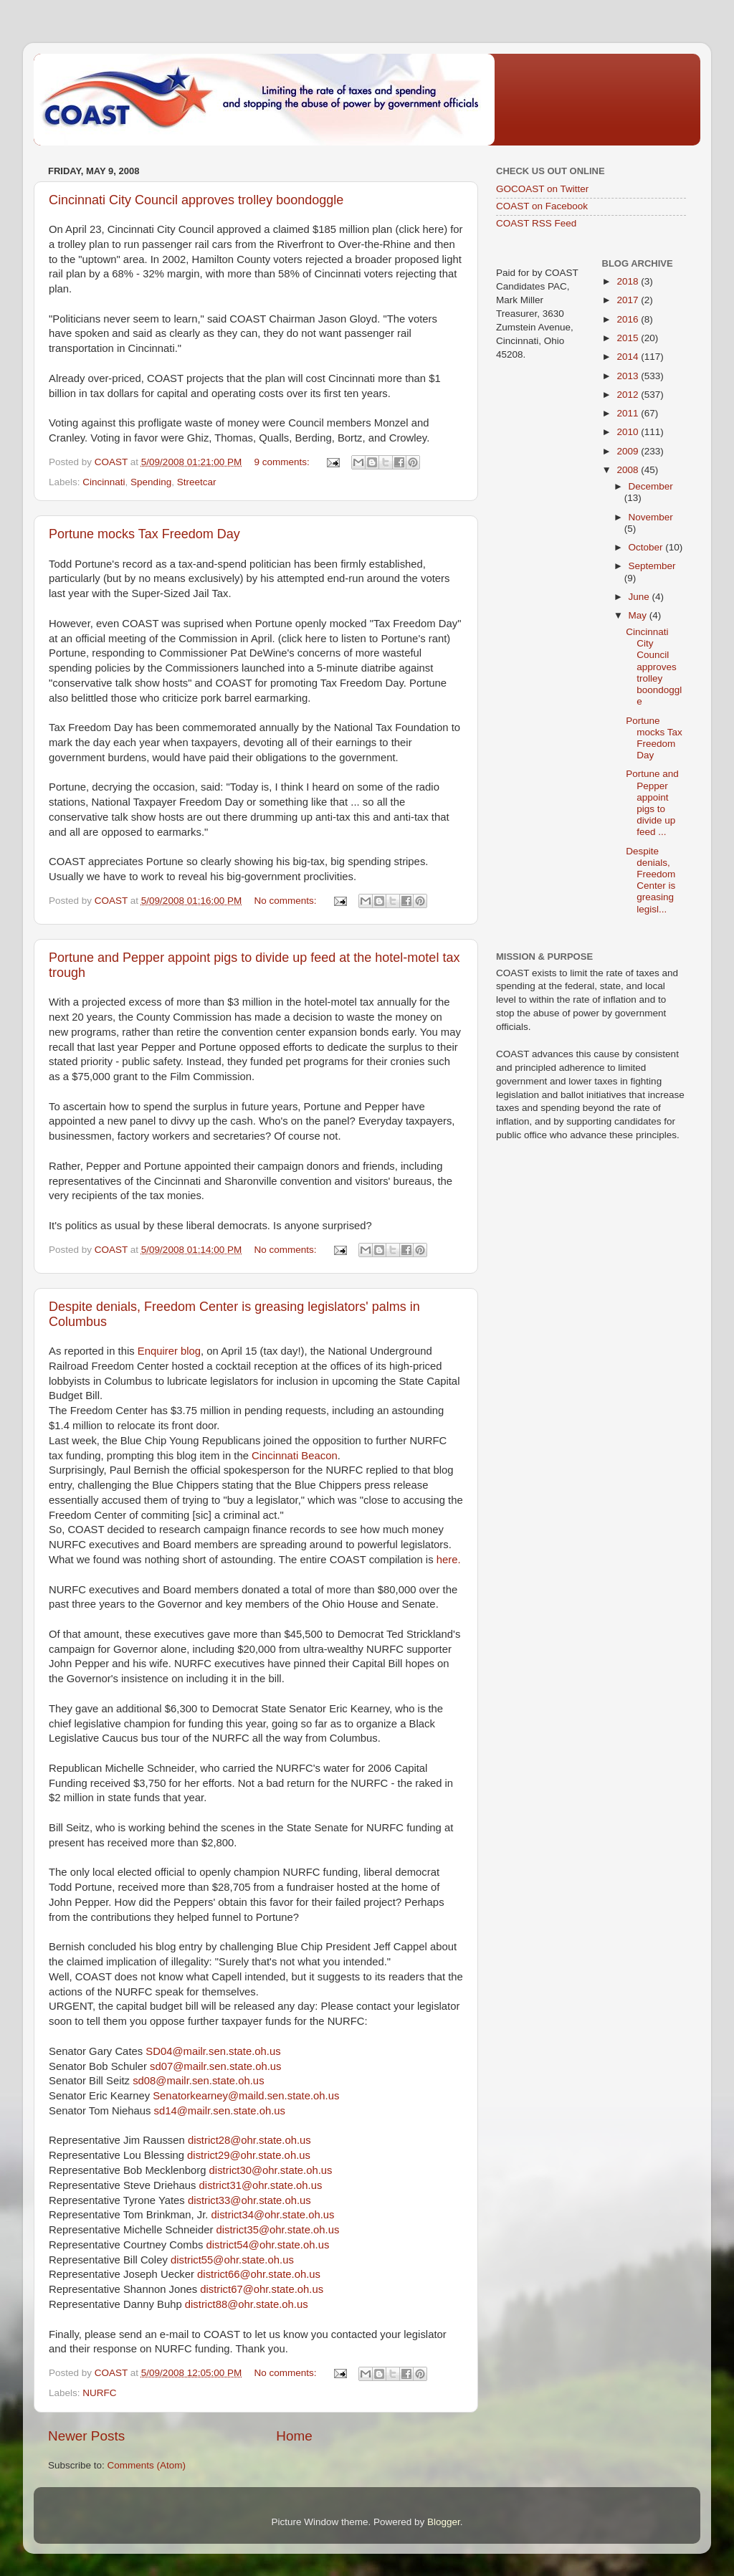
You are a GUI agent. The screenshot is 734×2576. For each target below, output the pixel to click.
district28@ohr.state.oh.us (249, 2140)
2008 (628, 469)
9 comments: (283, 462)
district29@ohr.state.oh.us (248, 2155)
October (647, 547)
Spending (150, 482)
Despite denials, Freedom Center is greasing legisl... (650, 880)
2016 (628, 319)
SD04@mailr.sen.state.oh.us (213, 2051)
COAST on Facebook (542, 206)
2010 (628, 431)
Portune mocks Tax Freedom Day (144, 534)
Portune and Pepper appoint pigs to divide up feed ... (652, 802)
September (652, 565)
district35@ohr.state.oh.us (278, 2230)
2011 (628, 413)
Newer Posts (86, 2435)
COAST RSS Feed (536, 223)
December (651, 486)
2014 (628, 356)
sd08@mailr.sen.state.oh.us (198, 2080)
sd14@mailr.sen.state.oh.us (219, 2111)
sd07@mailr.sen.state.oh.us (215, 2066)
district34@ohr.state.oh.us (273, 2214)
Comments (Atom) (147, 2465)
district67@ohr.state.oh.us (261, 2289)
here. (449, 1559)
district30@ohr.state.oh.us (271, 2170)
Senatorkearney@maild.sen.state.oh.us (246, 2096)
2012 (628, 394)
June (640, 596)
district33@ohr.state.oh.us (249, 2200)
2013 (628, 376)
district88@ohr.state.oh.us (246, 2304)
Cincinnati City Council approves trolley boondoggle (196, 200)
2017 (628, 300)
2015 (628, 338)
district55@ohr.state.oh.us (232, 2260)
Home (294, 2435)
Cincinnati (103, 482)
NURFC (99, 2392)
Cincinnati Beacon (295, 1455)
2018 (628, 281)
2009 (628, 451)
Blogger (443, 2522)
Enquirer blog (169, 1351)
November (651, 517)
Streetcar (196, 482)
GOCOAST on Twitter (542, 188)
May (639, 615)
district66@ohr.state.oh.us (258, 2274)
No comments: (286, 900)
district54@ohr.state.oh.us (267, 2245)
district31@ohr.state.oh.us (261, 2185)
